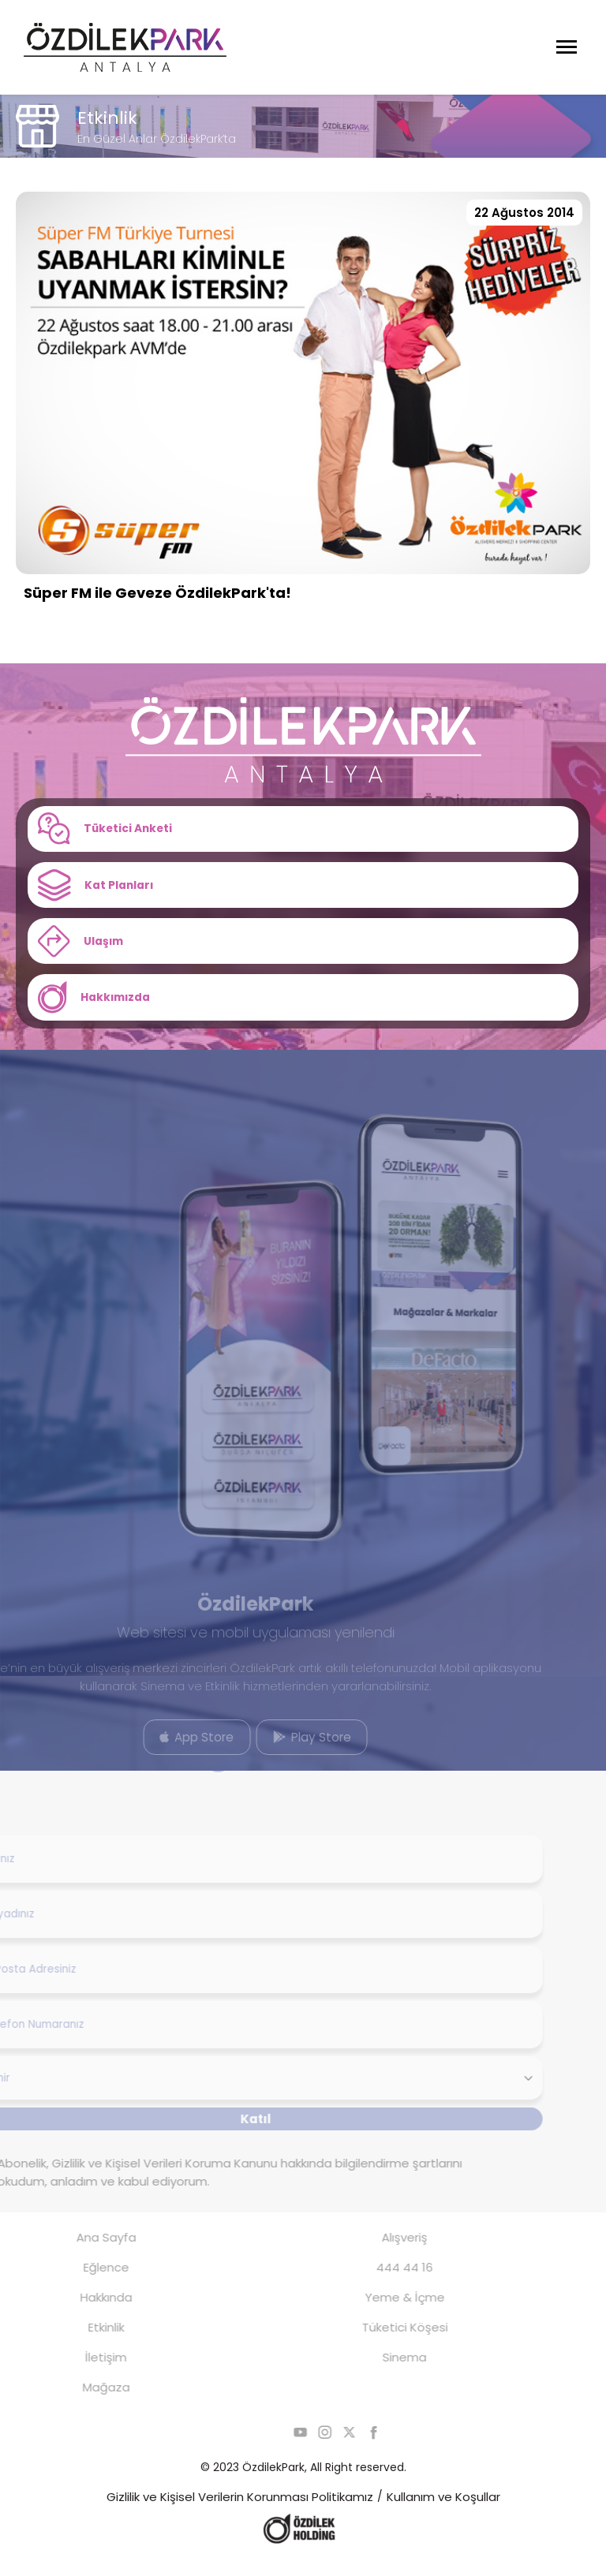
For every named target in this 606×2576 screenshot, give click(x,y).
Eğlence (82, 2283)
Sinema (381, 2373)
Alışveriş (381, 2254)
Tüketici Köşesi (381, 2343)
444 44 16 (381, 2283)
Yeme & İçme (381, 2313)
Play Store (288, 1750)
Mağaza (82, 2403)
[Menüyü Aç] (566, 47)
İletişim (82, 2373)
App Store (174, 1750)
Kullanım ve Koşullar (443, 2513)
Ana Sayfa (82, 2254)
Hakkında (82, 2313)
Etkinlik (82, 2343)
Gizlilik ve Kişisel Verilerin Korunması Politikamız (240, 2513)
